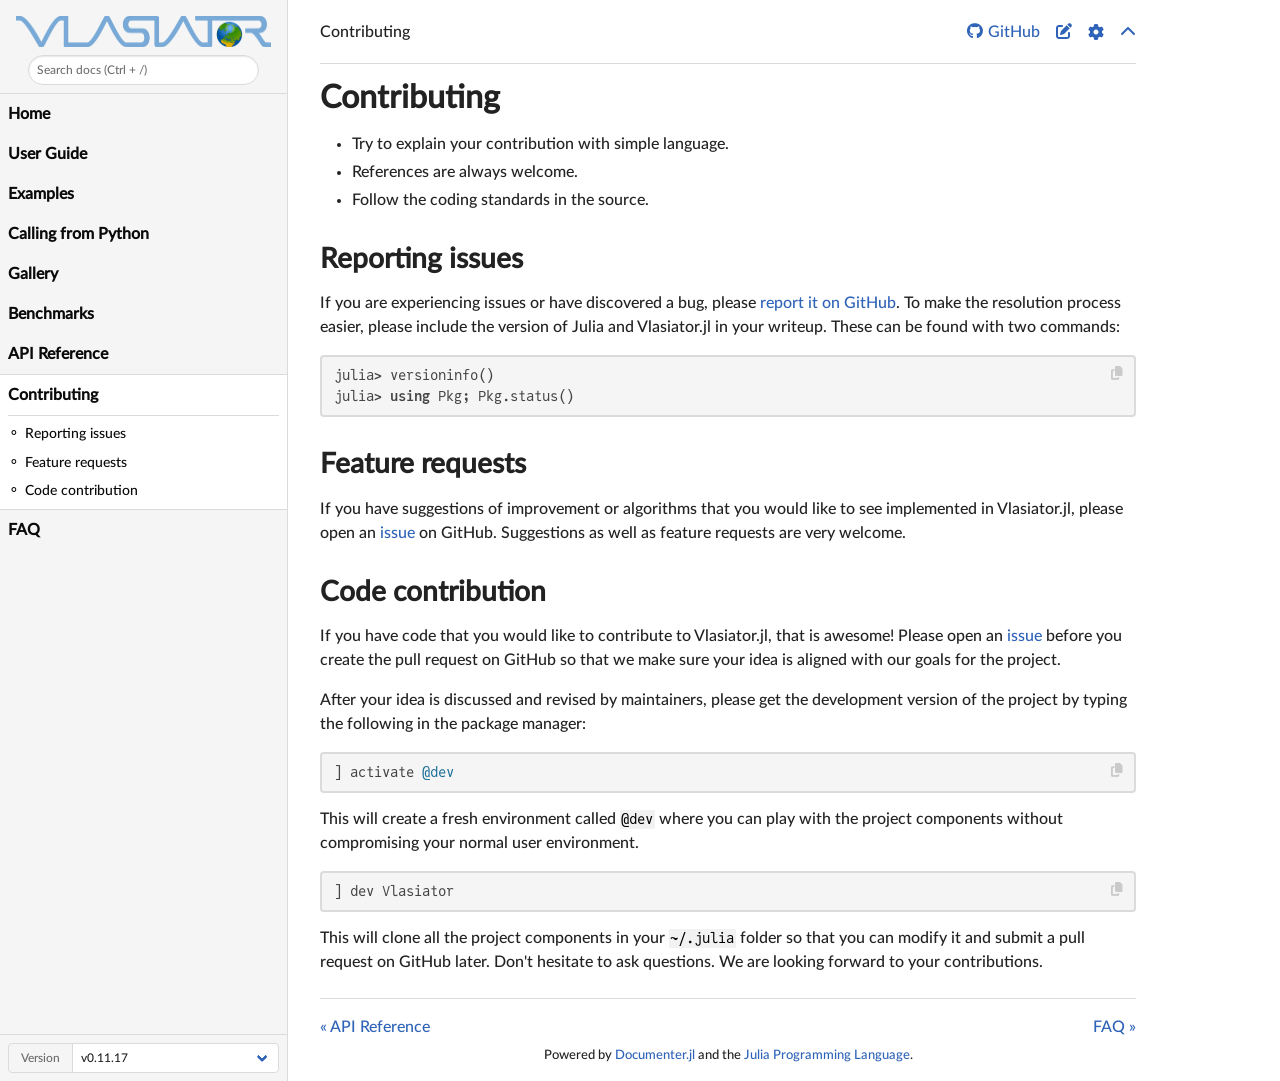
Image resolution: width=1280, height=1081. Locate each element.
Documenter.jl (655, 1055)
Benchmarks (51, 314)
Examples (41, 194)
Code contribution (433, 592)
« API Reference (375, 1027)
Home (29, 114)
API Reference (58, 354)
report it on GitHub (828, 303)
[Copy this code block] (1117, 373)
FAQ (24, 530)
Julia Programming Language (827, 1055)
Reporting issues (421, 259)
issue (397, 533)
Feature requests (423, 464)
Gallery (33, 274)
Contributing (53, 395)
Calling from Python (78, 234)
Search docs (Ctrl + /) (92, 70)
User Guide (47, 154)
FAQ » (1114, 1027)
